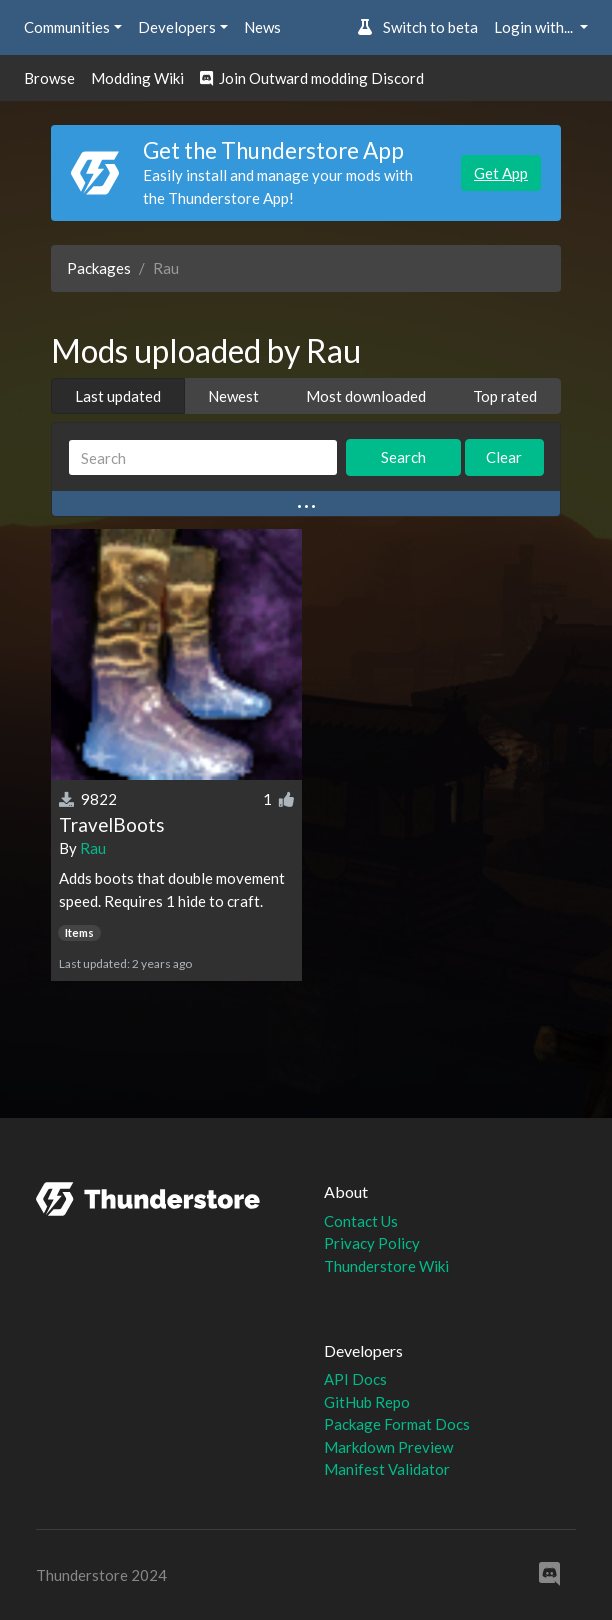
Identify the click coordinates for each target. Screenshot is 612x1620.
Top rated (505, 396)
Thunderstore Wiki (386, 1266)
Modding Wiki (137, 78)
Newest (233, 396)
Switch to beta (417, 27)
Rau (93, 848)
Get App (501, 173)
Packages (99, 268)
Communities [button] (67, 27)
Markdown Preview (388, 1447)
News (262, 27)
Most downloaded (366, 396)
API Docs (355, 1379)
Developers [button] (177, 27)
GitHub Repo (367, 1402)
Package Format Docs (397, 1424)
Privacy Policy (372, 1243)
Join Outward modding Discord (312, 78)
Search (403, 457)
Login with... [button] (535, 27)
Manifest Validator (387, 1469)
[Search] (203, 457)
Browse (49, 78)
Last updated (118, 396)
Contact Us (361, 1221)
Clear (504, 457)
